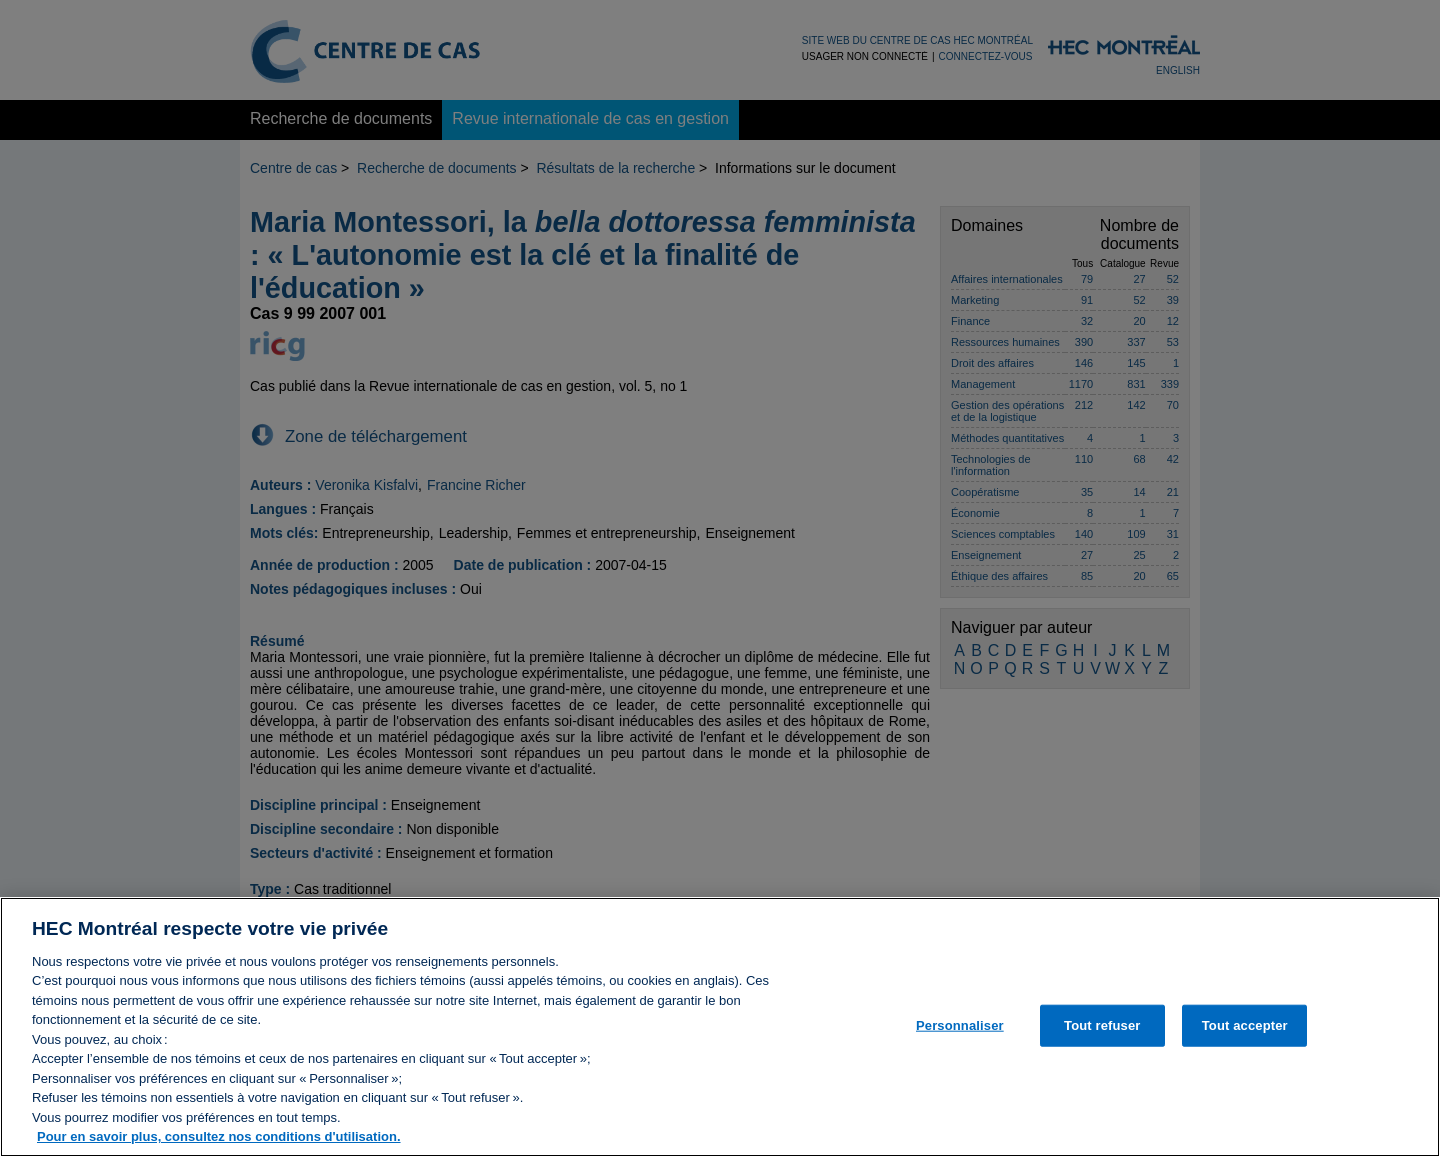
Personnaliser (960, 1044)
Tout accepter (1245, 1044)
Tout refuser (1102, 1044)
